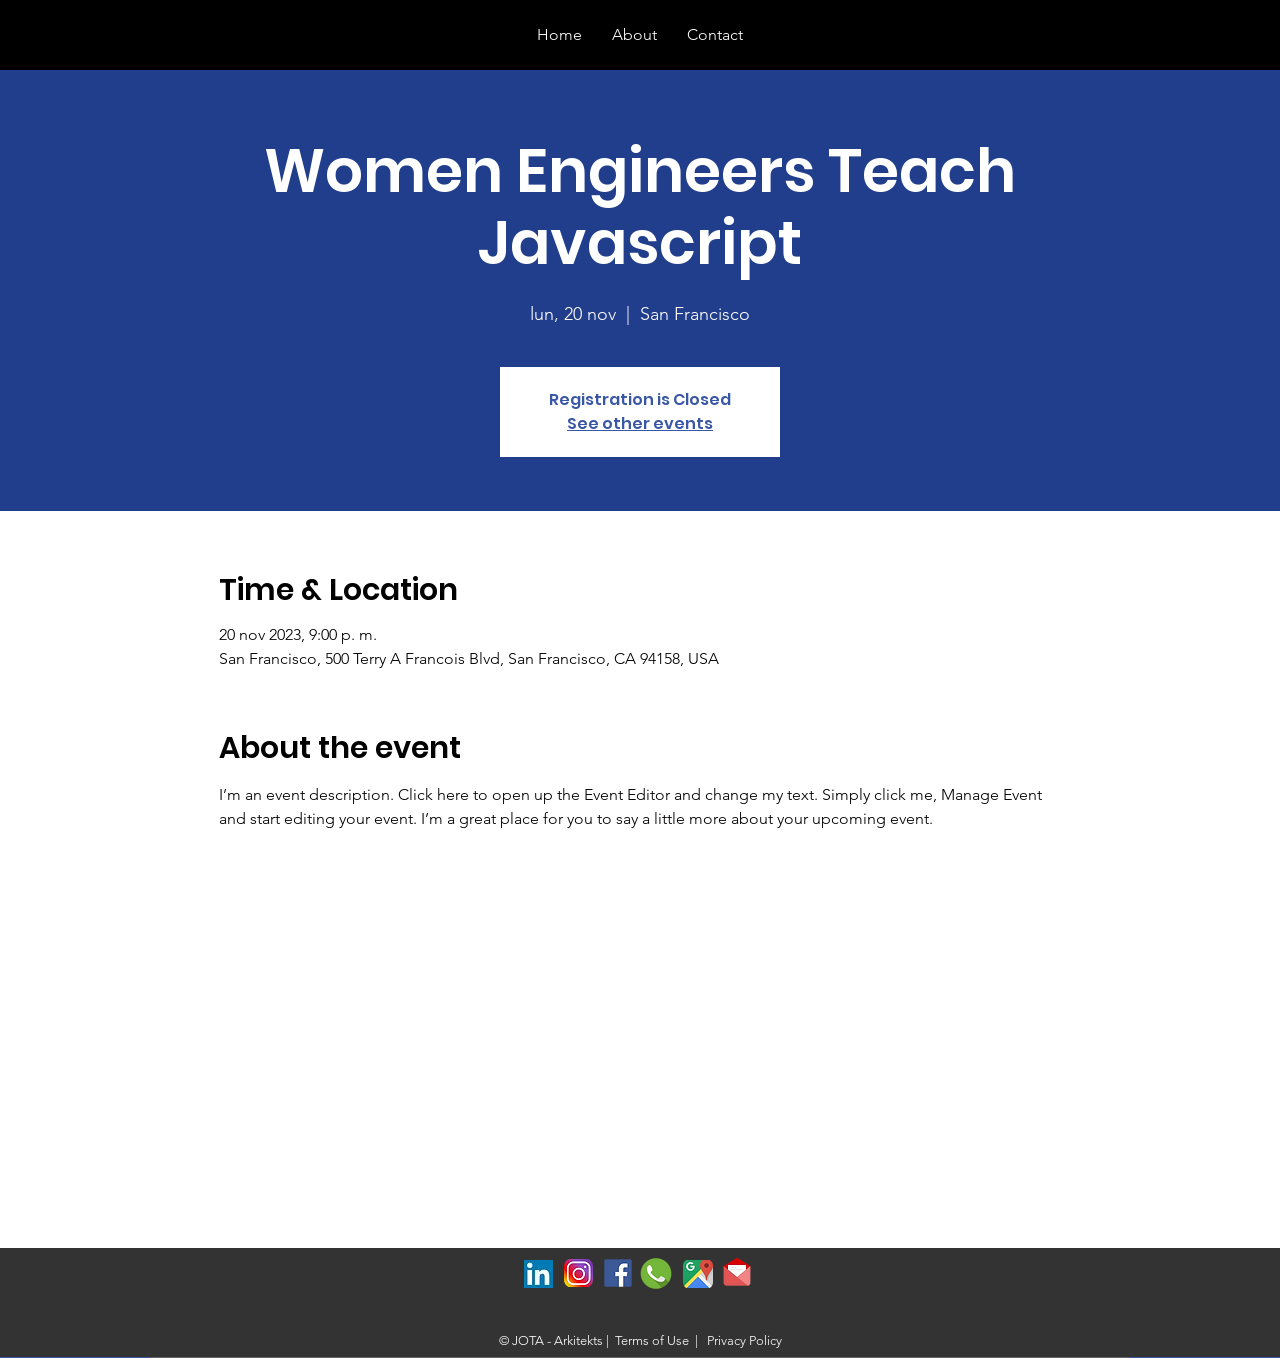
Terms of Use (652, 1340)
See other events (640, 423)
